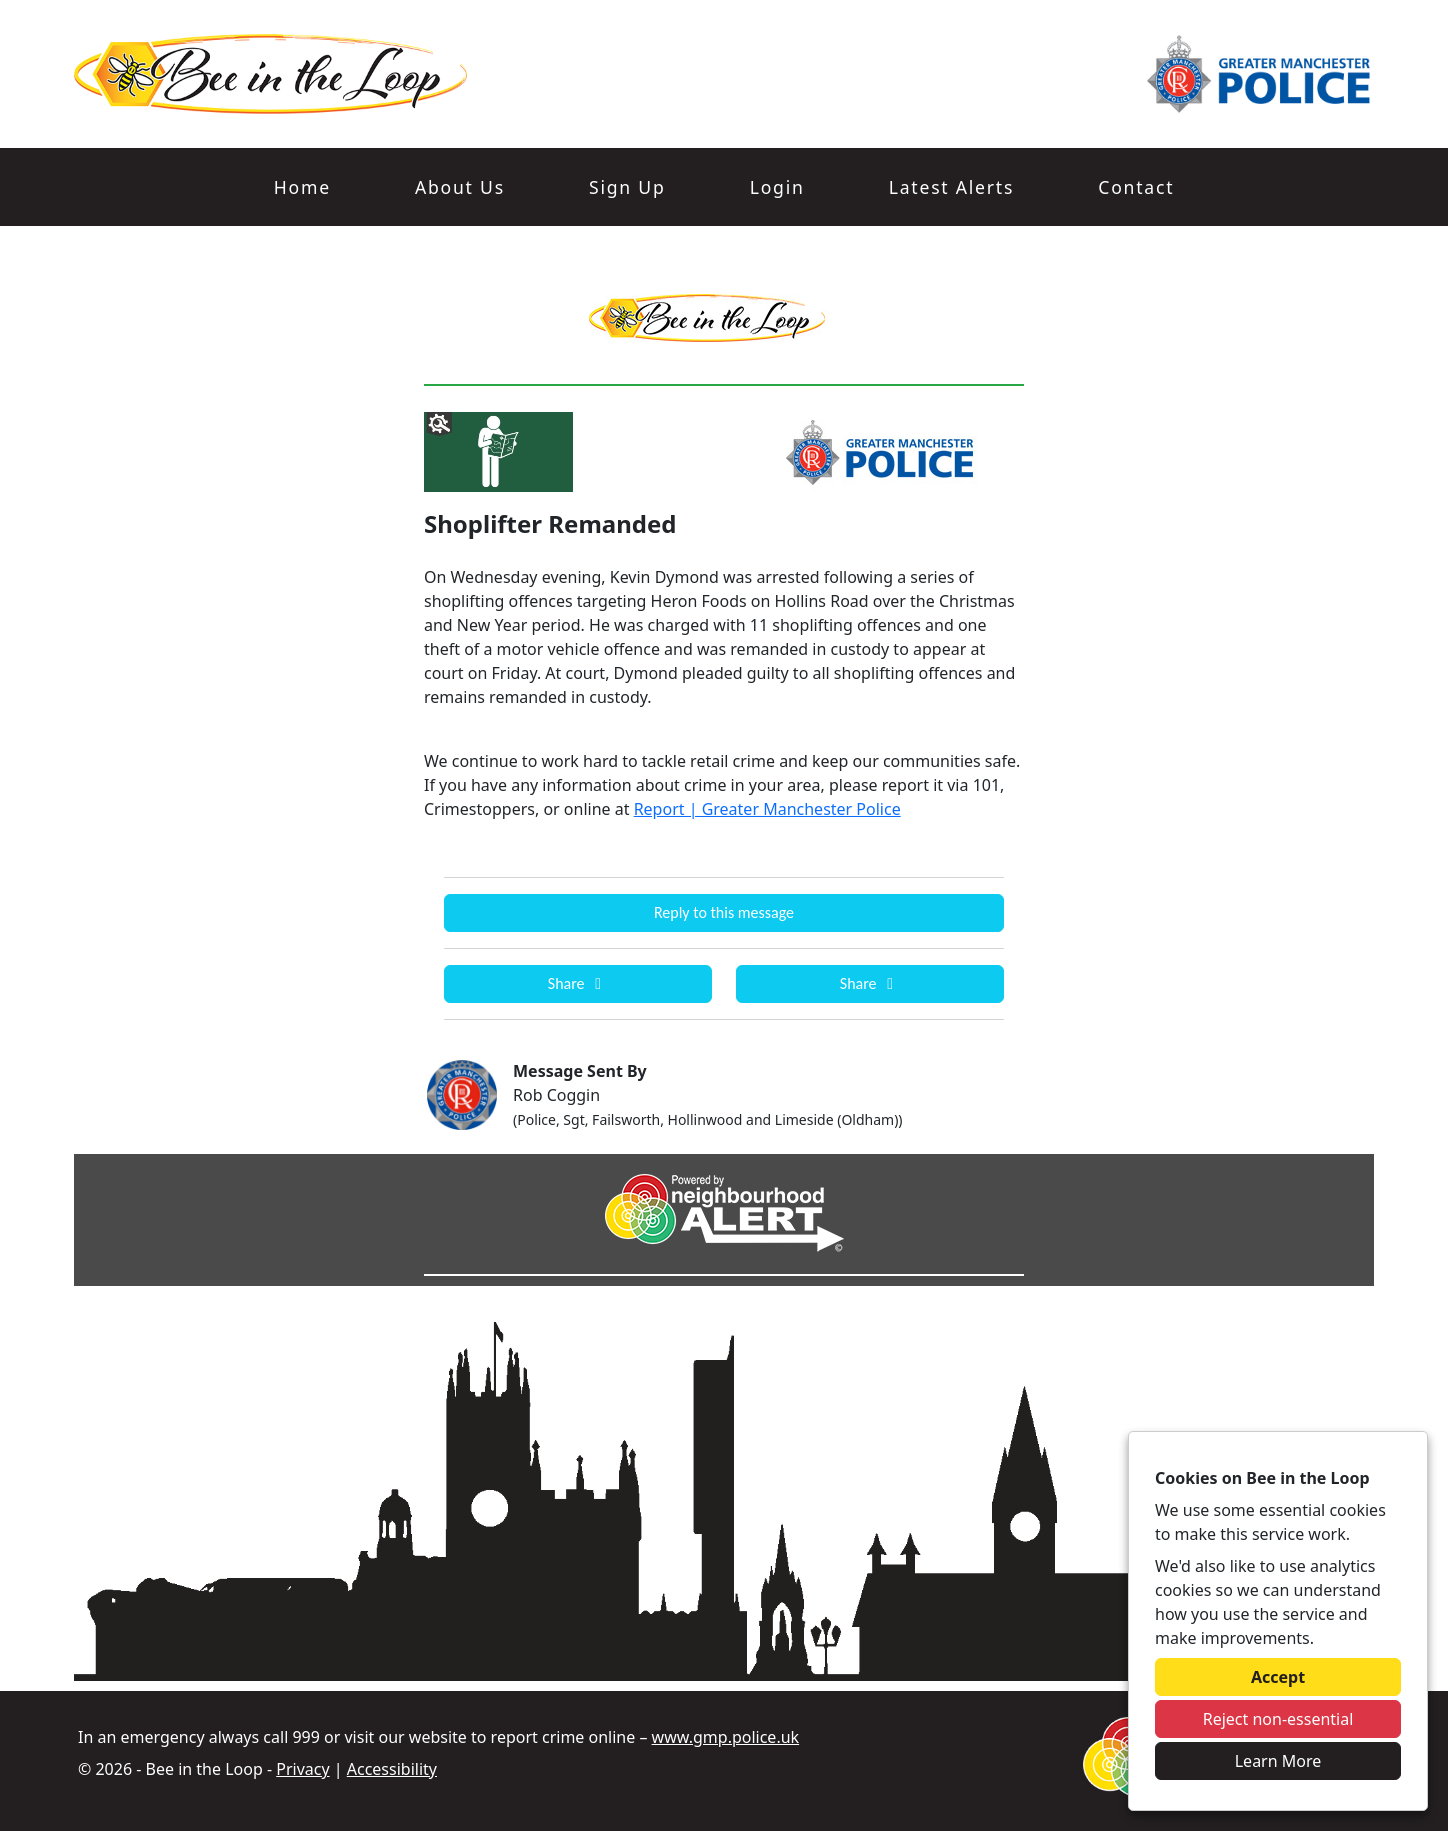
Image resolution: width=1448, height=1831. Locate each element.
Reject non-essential (1278, 1719)
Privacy (302, 1769)
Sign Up (627, 187)
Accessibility (392, 1769)
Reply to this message (724, 912)
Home (302, 187)
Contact (1136, 187)
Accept (1278, 1677)
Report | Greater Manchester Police (767, 809)
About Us (460, 187)
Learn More (1278, 1761)
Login (777, 187)
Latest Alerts (951, 187)
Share (578, 983)
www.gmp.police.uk (726, 1737)
